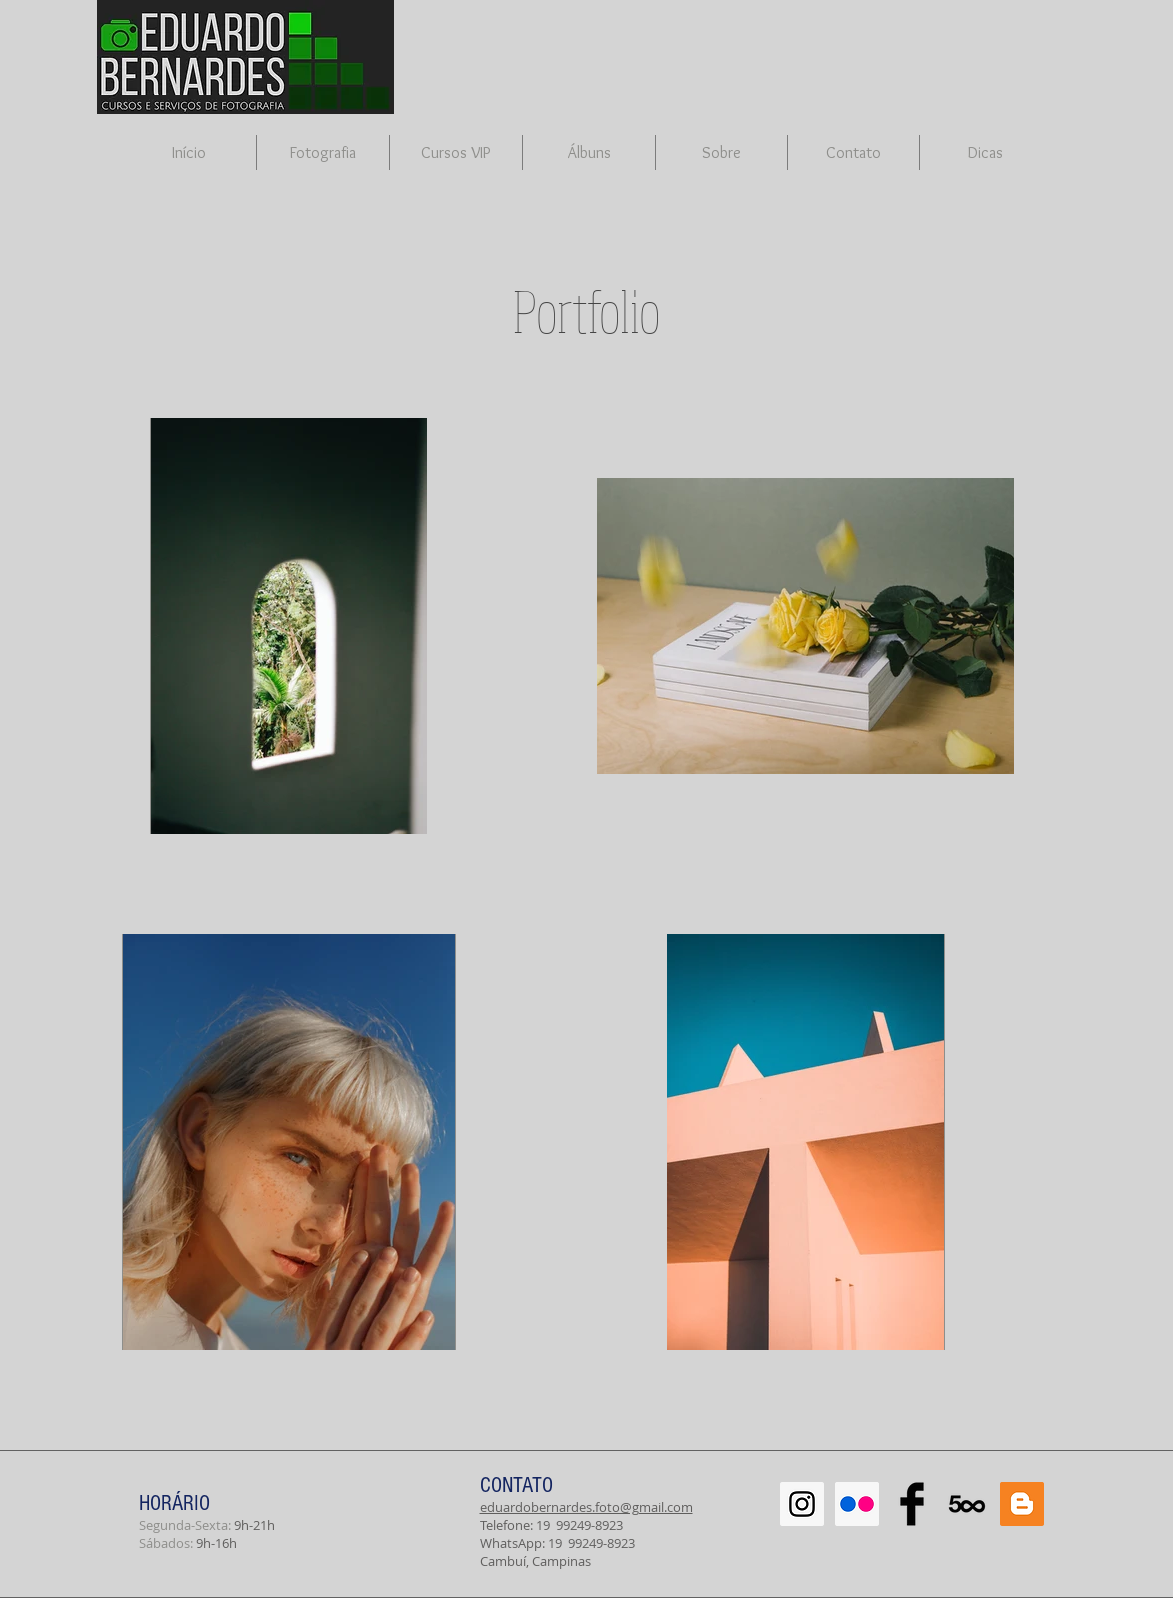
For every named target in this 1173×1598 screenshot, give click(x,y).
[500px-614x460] (967, 1504)
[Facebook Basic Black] (912, 1504)
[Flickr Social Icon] (857, 1504)
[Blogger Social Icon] (1022, 1504)
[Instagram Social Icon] (802, 1504)
